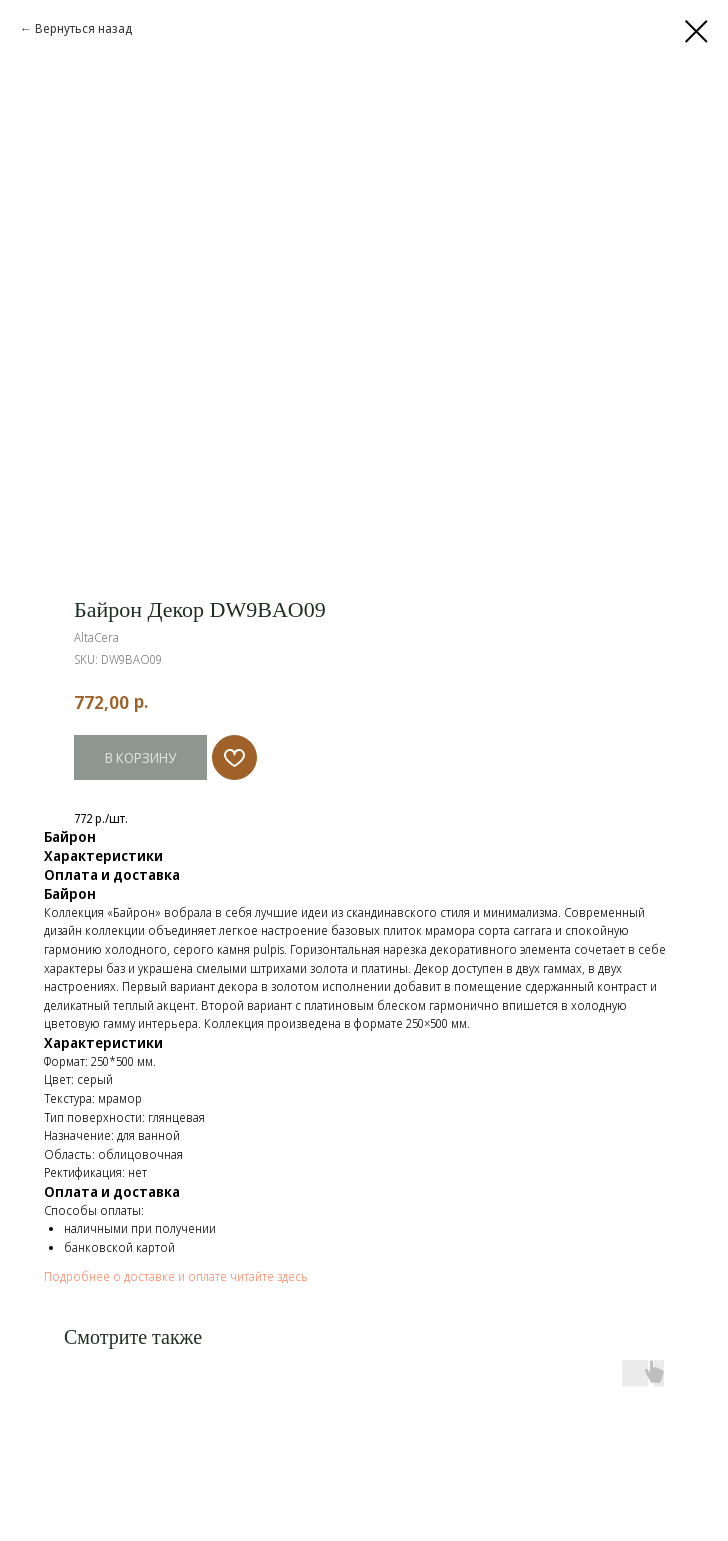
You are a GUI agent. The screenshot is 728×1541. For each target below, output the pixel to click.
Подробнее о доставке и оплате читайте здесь (176, 1276)
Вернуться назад (83, 28)
